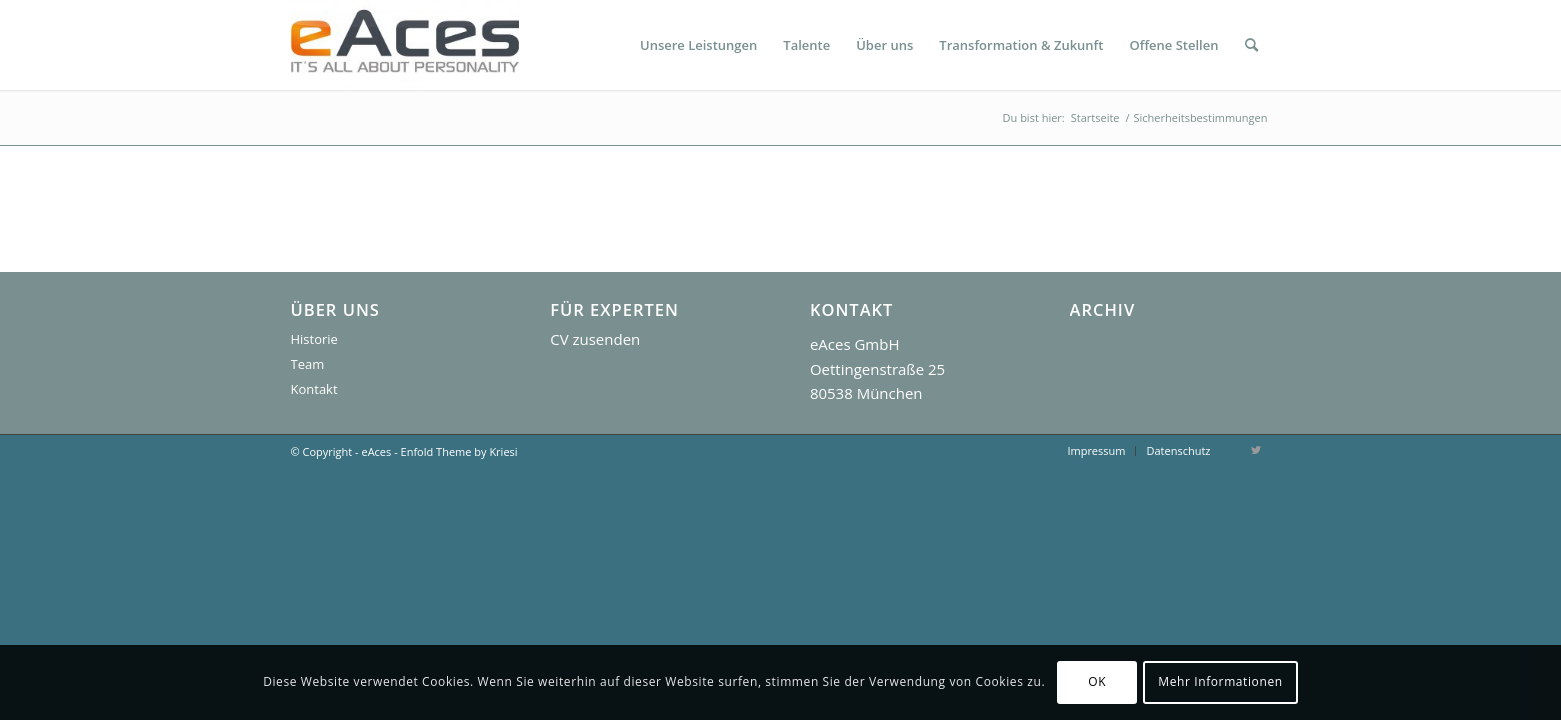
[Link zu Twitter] (1256, 450)
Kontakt (314, 389)
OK (1097, 681)
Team (308, 364)
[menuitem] (698, 45)
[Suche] (1251, 45)
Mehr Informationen (1220, 681)
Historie (314, 339)
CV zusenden (595, 339)
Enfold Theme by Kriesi (459, 451)
